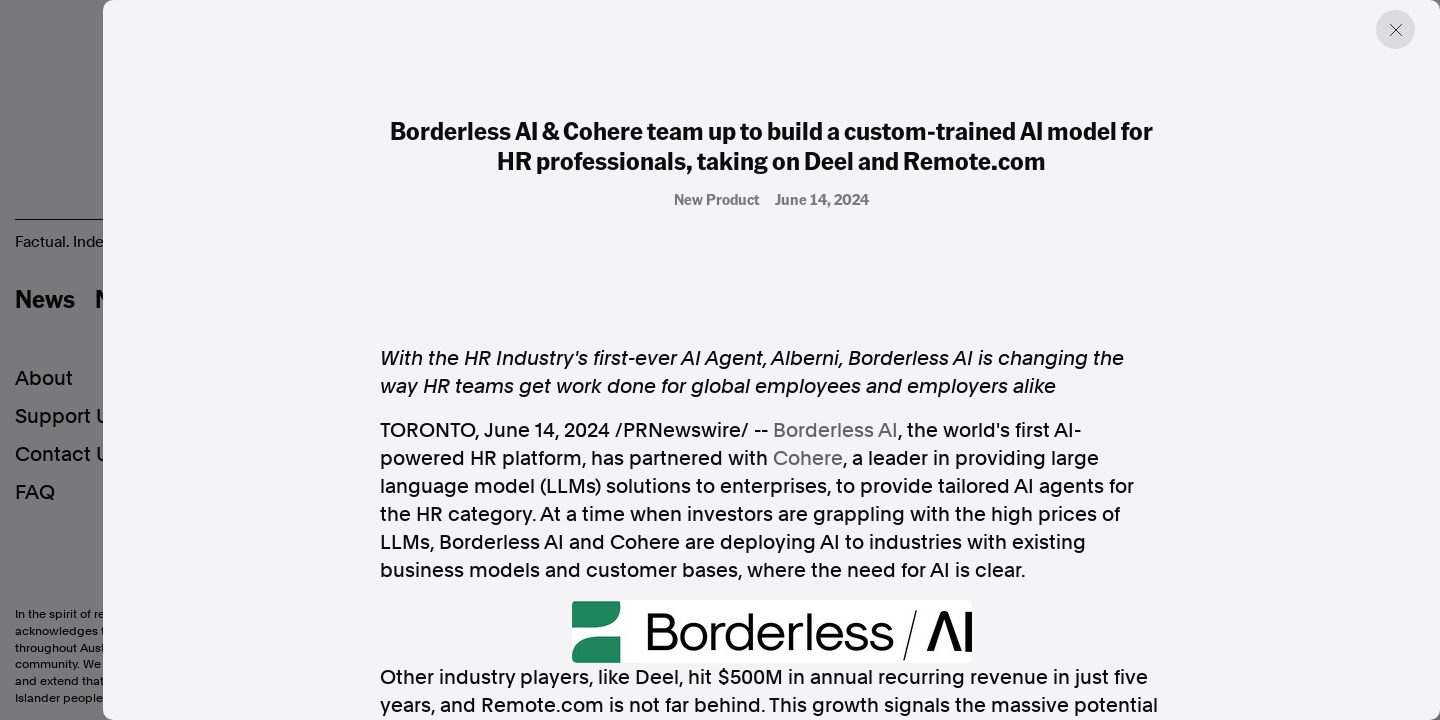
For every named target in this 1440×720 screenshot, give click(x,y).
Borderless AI (835, 430)
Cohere (808, 458)
